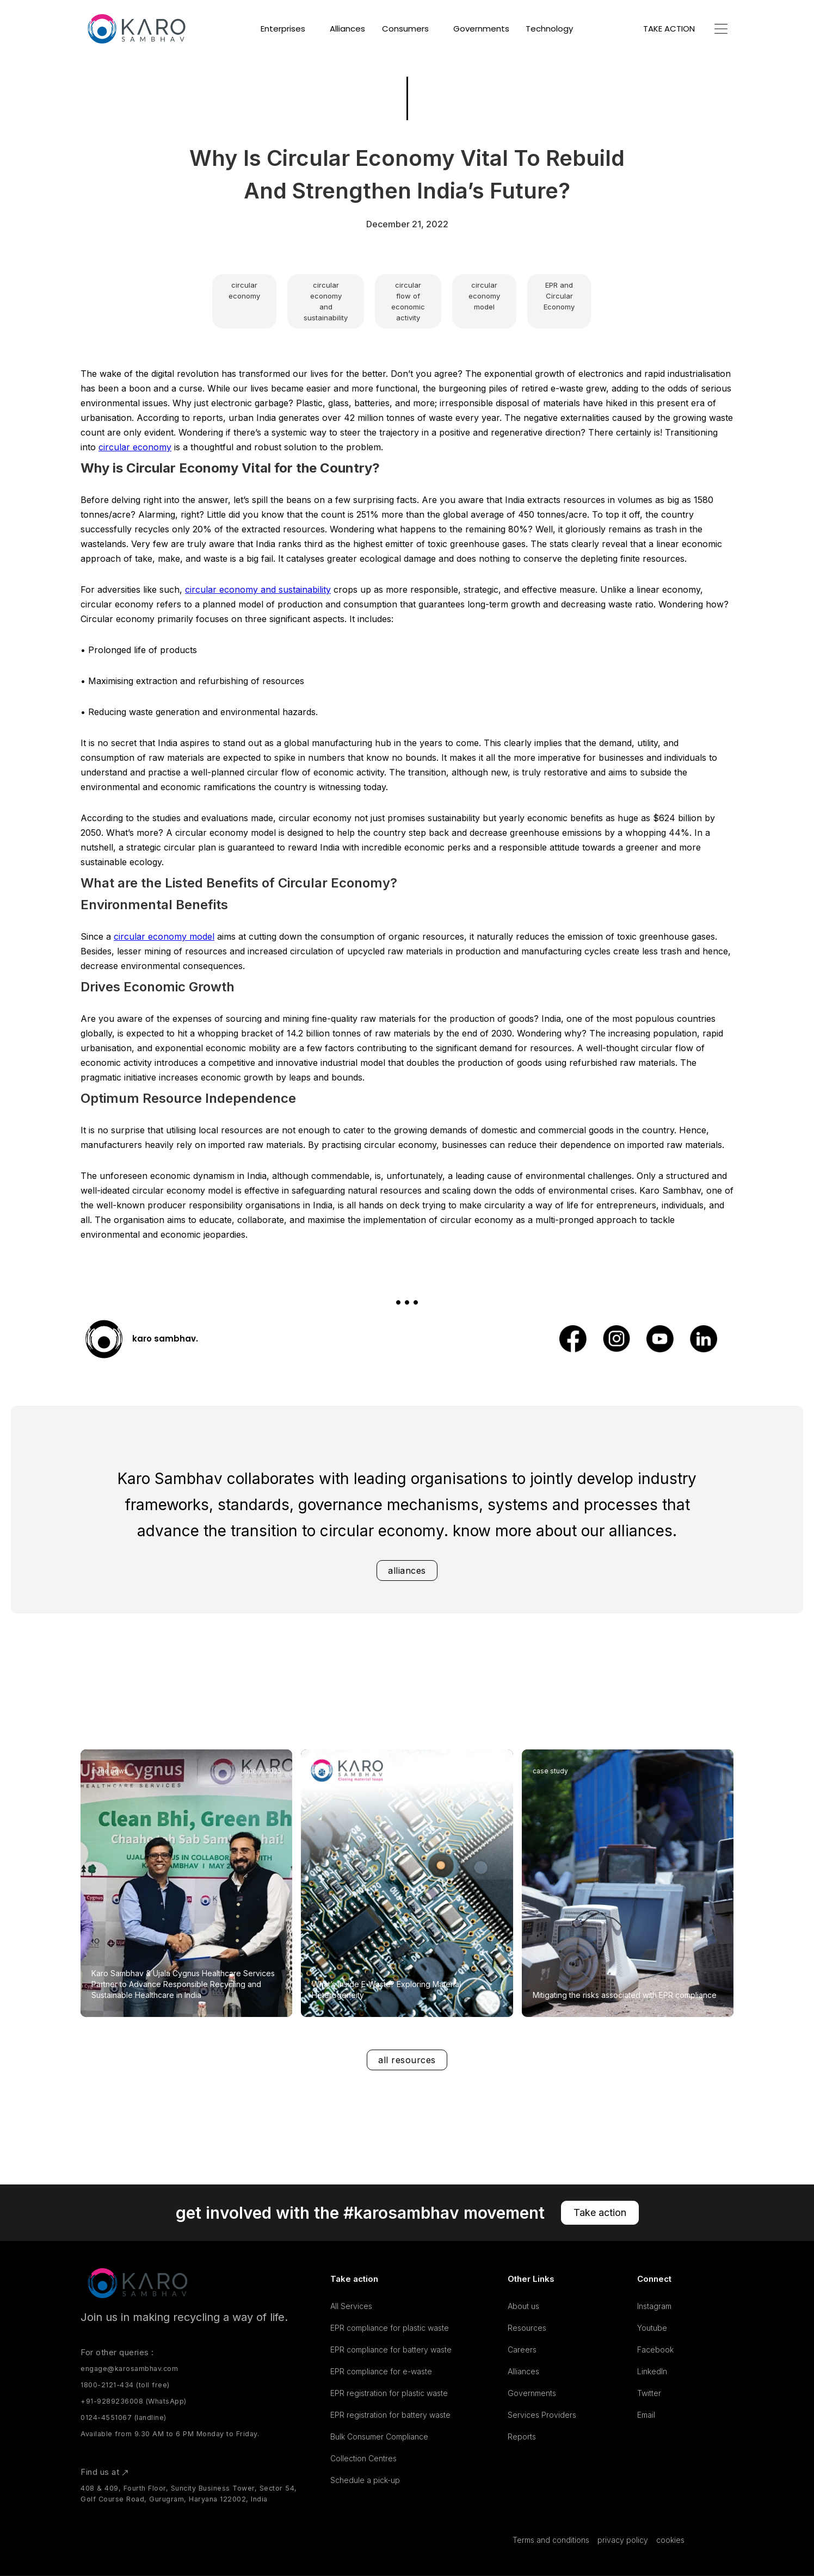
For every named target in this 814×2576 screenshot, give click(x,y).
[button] (287, 29)
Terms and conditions (551, 2539)
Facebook (655, 2349)
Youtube (652, 2327)
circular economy (134, 447)
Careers (522, 2349)
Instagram (654, 2306)
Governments (481, 28)
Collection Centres (363, 2458)
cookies (670, 2539)
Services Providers (542, 2414)
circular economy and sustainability (258, 589)
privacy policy (622, 2539)
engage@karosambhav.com (129, 2368)
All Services (351, 2306)
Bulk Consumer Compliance (379, 2436)
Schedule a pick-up (365, 2480)
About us (523, 2306)
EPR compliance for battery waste (391, 2349)
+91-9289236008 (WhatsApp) (134, 2401)
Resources (527, 2327)
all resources (407, 2059)
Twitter (649, 2393)
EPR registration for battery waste (390, 2414)
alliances (407, 1570)
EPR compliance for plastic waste (389, 2327)
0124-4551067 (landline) (123, 2417)
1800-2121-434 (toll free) (125, 2385)
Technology (549, 28)
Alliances (347, 28)
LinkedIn (652, 2371)
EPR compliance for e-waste (381, 2371)
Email (646, 2414)
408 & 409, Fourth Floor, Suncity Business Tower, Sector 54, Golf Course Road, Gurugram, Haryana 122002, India (189, 2493)
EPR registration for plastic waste (389, 2393)
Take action (600, 2212)
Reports (522, 2436)
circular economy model (164, 936)
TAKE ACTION (669, 28)
